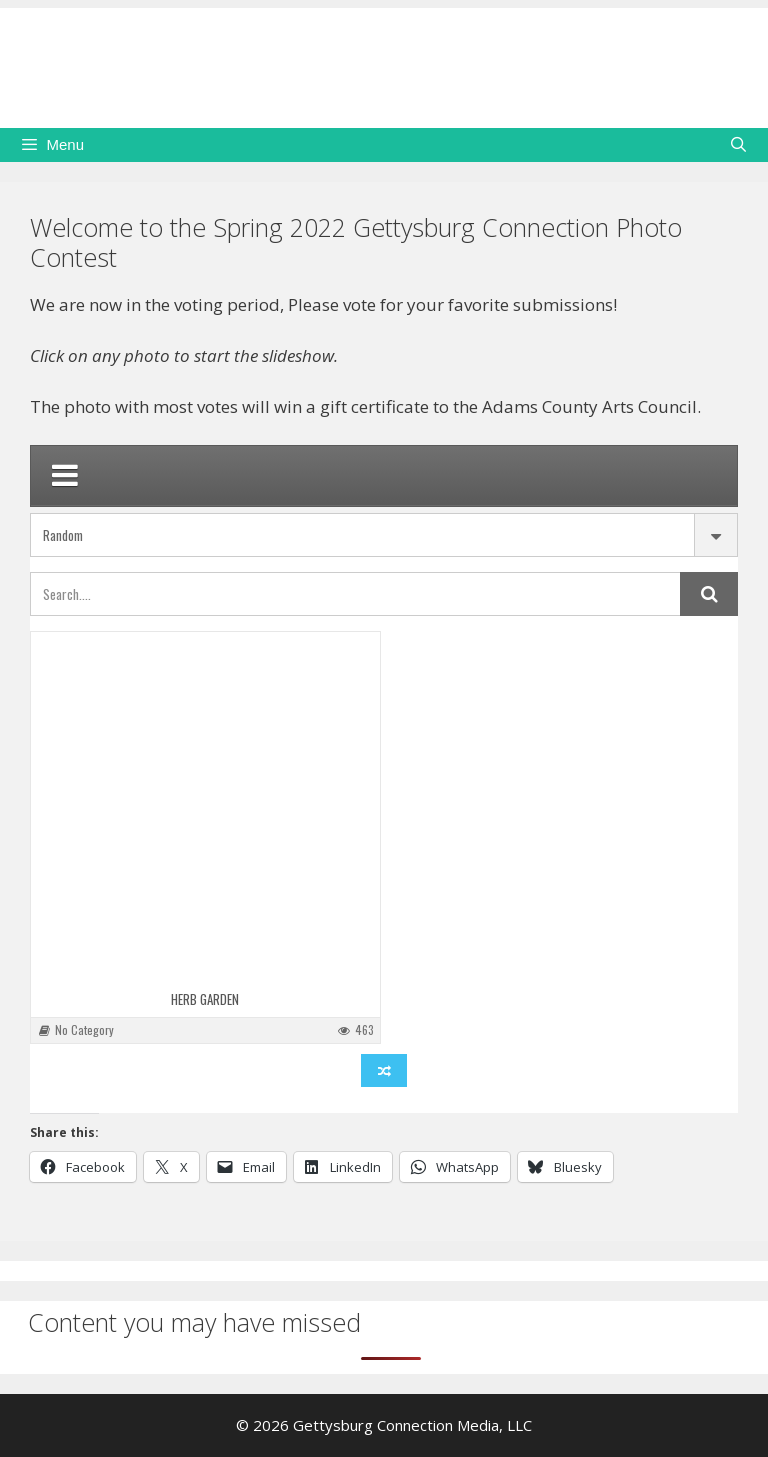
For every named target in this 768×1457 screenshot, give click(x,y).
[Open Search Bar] (738, 145)
